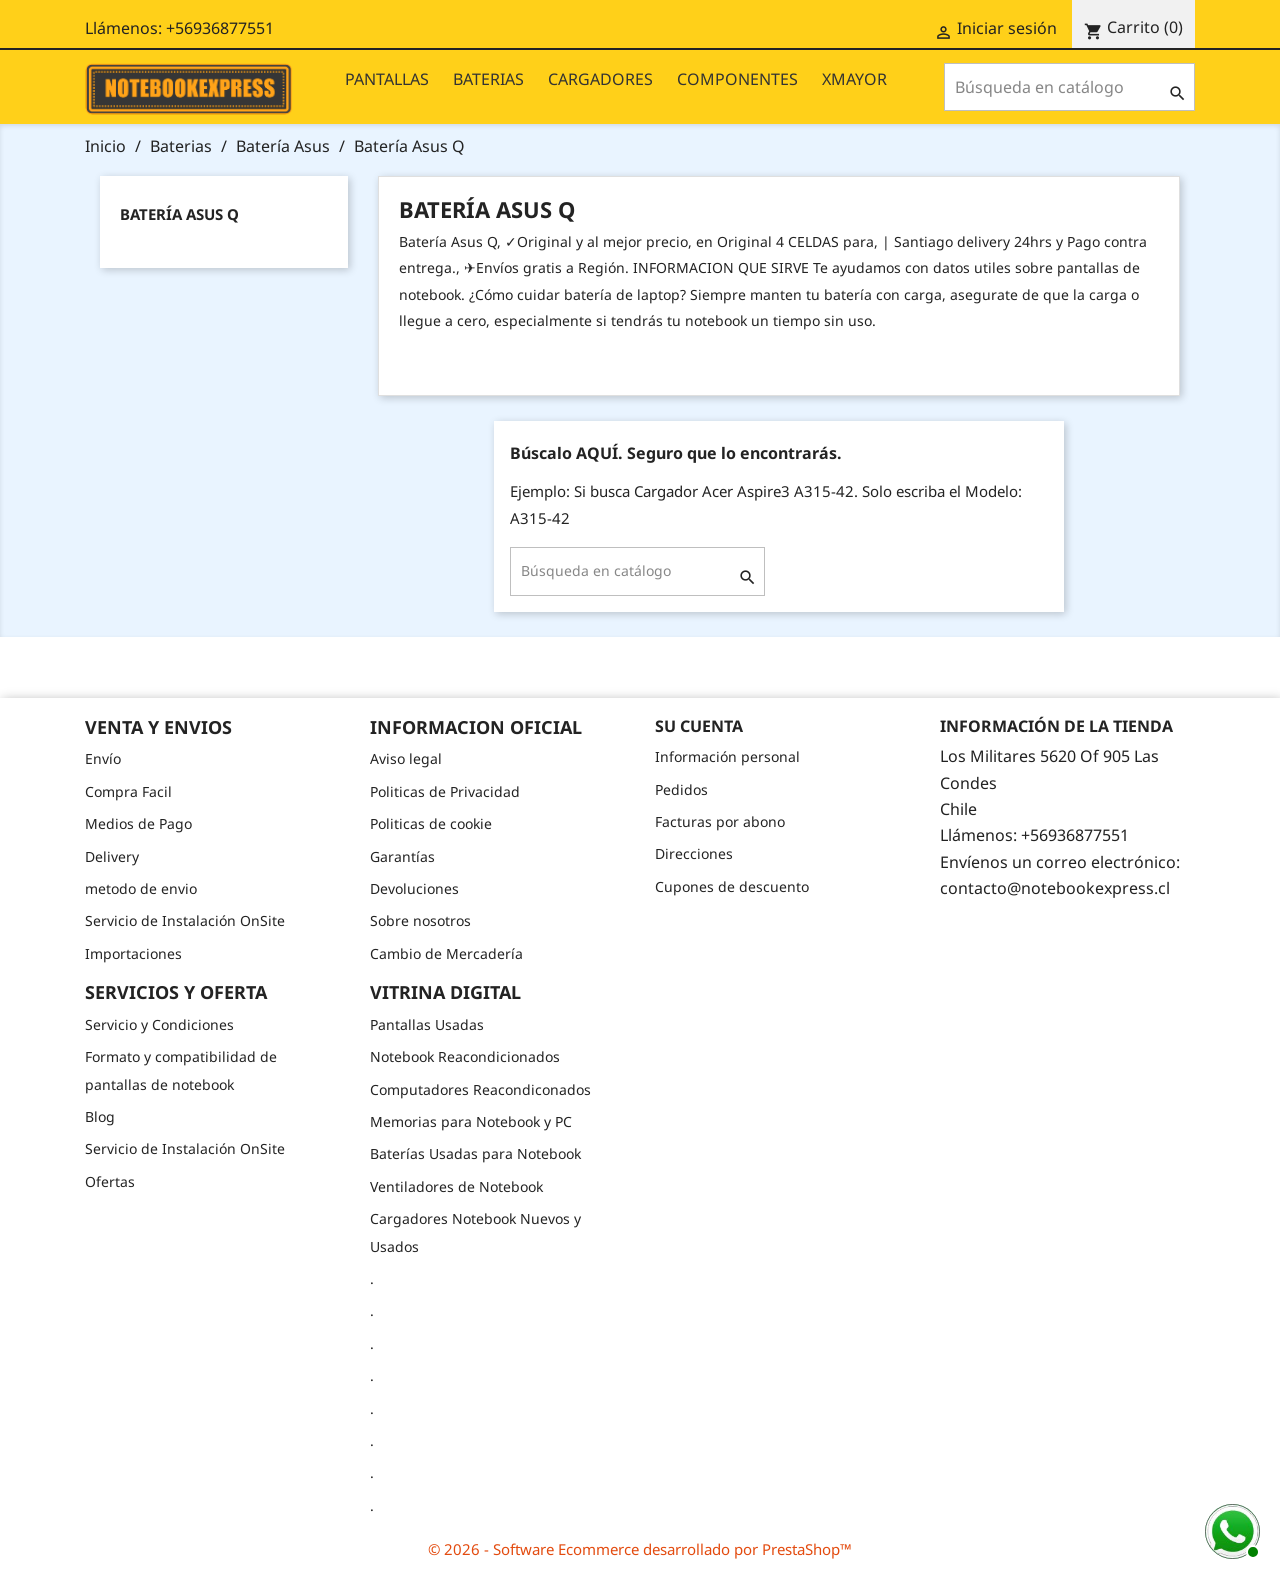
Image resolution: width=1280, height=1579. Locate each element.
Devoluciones (414, 888)
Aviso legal (406, 758)
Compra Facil (128, 791)
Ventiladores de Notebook (456, 1186)
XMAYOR (854, 79)
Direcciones (694, 853)
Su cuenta (699, 726)
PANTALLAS (387, 79)
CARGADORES (600, 79)
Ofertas (110, 1181)
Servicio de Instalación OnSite (185, 920)
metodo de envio (141, 888)
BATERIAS (488, 79)
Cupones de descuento (732, 886)
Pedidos (681, 789)
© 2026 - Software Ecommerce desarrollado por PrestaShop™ (640, 1549)
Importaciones (133, 953)
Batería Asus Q (179, 214)
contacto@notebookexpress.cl (1055, 888)
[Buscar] (1069, 87)
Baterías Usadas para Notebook (475, 1153)
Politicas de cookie (431, 823)
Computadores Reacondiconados (480, 1089)
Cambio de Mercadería (446, 953)
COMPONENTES (737, 79)
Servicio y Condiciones (159, 1024)
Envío (103, 758)
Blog (100, 1116)
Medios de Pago (138, 823)
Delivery (112, 856)
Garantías (402, 856)
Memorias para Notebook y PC (471, 1121)
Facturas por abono (720, 821)
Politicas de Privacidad (445, 791)
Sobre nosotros (420, 920)
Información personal (727, 756)
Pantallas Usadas (427, 1024)
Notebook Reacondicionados (465, 1056)
